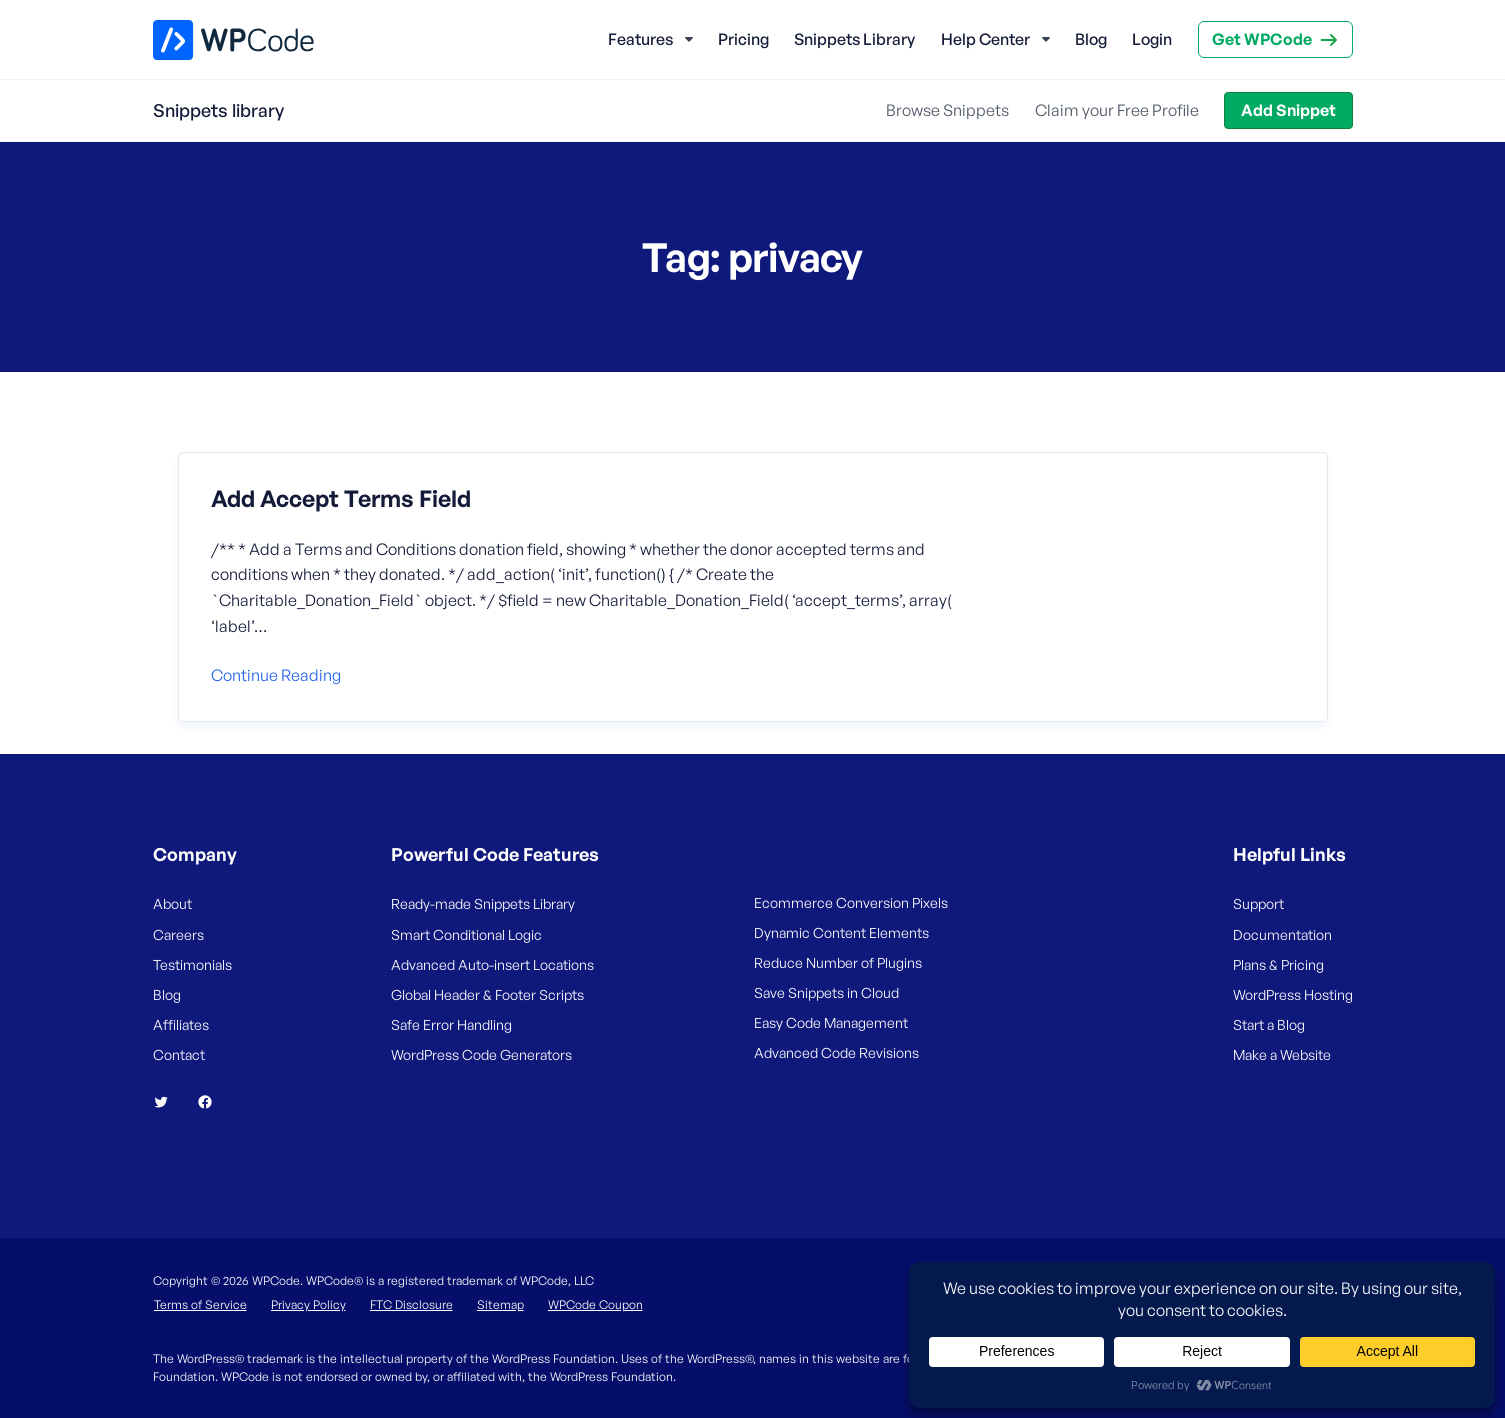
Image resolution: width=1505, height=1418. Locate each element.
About (172, 903)
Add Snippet (1288, 110)
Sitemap (500, 1304)
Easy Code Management (831, 1022)
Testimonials (192, 964)
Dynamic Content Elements (841, 932)
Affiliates (181, 1024)
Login (1152, 39)
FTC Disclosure (411, 1304)
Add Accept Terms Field (341, 499)
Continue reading (276, 675)
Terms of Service (200, 1304)
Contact (179, 1054)
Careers (178, 934)
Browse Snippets (947, 110)
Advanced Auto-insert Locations (492, 964)
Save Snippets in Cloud (826, 992)
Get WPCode (1262, 39)
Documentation (1282, 934)
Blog (1091, 39)
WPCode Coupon (595, 1304)
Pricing (743, 39)
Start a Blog (1269, 1024)
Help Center (985, 39)
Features (640, 39)
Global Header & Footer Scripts (487, 994)
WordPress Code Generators (481, 1054)
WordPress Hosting (1293, 994)
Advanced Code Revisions (836, 1052)
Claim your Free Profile (1117, 110)
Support (1258, 903)
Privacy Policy (308, 1304)
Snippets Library (854, 39)
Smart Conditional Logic (466, 934)
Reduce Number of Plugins (838, 962)
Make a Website (1282, 1054)
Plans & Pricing (1278, 964)
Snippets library (218, 110)
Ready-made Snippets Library (483, 903)
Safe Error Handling (451, 1024)
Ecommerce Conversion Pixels (851, 902)
